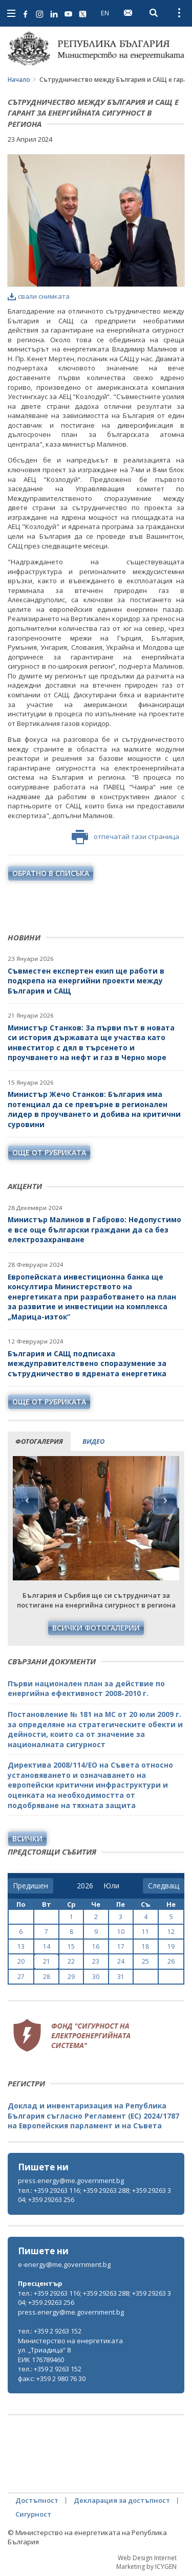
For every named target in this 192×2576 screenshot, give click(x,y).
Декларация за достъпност (122, 2500)
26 (171, 1961)
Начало (19, 79)
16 (95, 1946)
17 (120, 1946)
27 (21, 1976)
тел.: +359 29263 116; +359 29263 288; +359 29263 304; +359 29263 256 (94, 2195)
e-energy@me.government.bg (64, 2264)
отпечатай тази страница (125, 837)
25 (145, 1961)
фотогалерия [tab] (39, 1441)
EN (105, 12)
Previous (27, 1500)
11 (145, 1931)
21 (46, 1961)
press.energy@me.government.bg (71, 2180)
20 (21, 1961)
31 (120, 1976)
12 (171, 1931)
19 (171, 1946)
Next (165, 1500)
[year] (85, 1886)
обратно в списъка (50, 873)
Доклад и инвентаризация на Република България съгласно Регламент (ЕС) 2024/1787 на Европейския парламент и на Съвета (93, 2115)
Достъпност (36, 2500)
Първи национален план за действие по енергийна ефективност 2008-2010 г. (86, 1689)
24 (120, 1961)
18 (145, 1946)
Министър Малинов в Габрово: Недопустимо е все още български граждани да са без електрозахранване (94, 1229)
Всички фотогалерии (96, 1628)
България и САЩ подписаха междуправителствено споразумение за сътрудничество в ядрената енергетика (87, 1363)
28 (46, 1976)
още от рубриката (49, 1152)
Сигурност (33, 2514)
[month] (111, 1886)
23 (95, 1961)
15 (71, 1946)
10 (120, 1931)
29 (71, 1976)
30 (95, 1976)
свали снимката (39, 296)
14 (46, 1946)
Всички (27, 1838)
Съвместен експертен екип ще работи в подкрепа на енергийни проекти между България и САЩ (86, 981)
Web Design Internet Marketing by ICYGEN (146, 2562)
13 (21, 1946)
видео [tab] (93, 1441)
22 (71, 1961)
